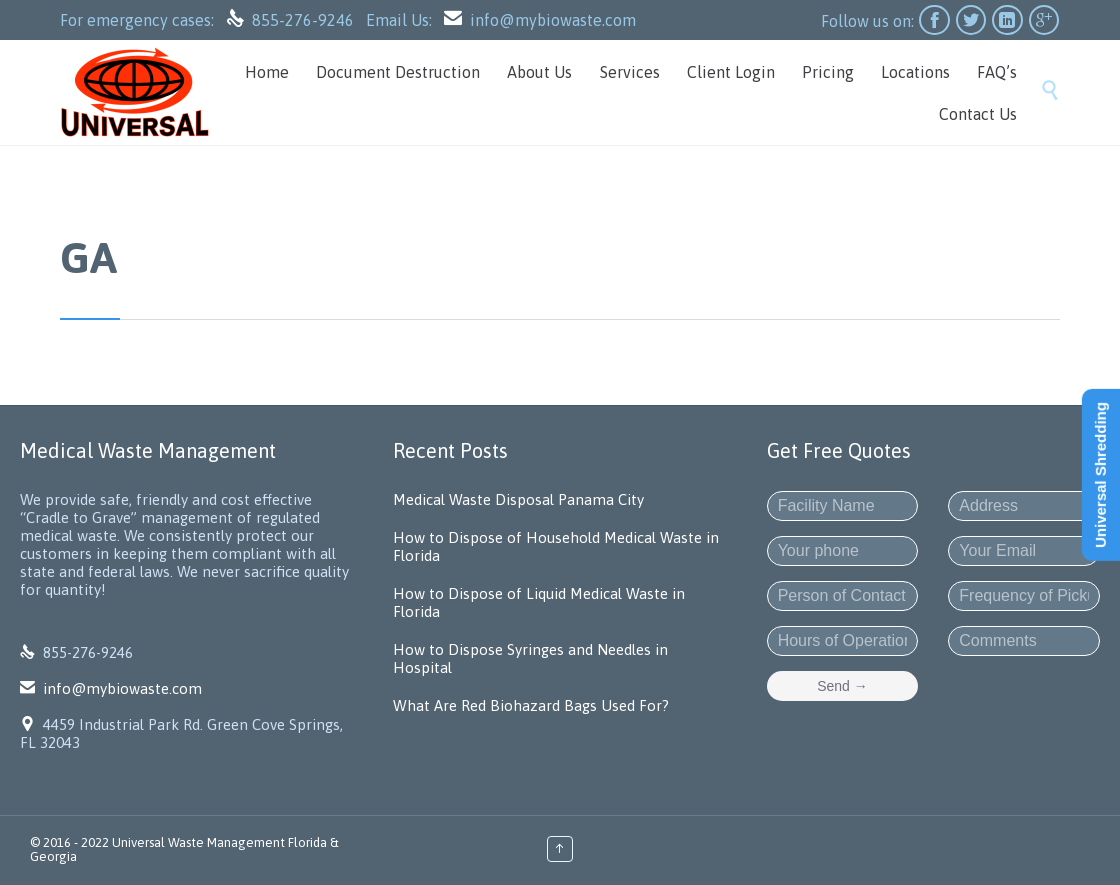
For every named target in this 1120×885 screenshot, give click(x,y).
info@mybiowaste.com (553, 20)
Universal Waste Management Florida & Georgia (184, 849)
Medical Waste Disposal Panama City (518, 499)
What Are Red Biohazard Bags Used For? (531, 705)
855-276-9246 (305, 20)
